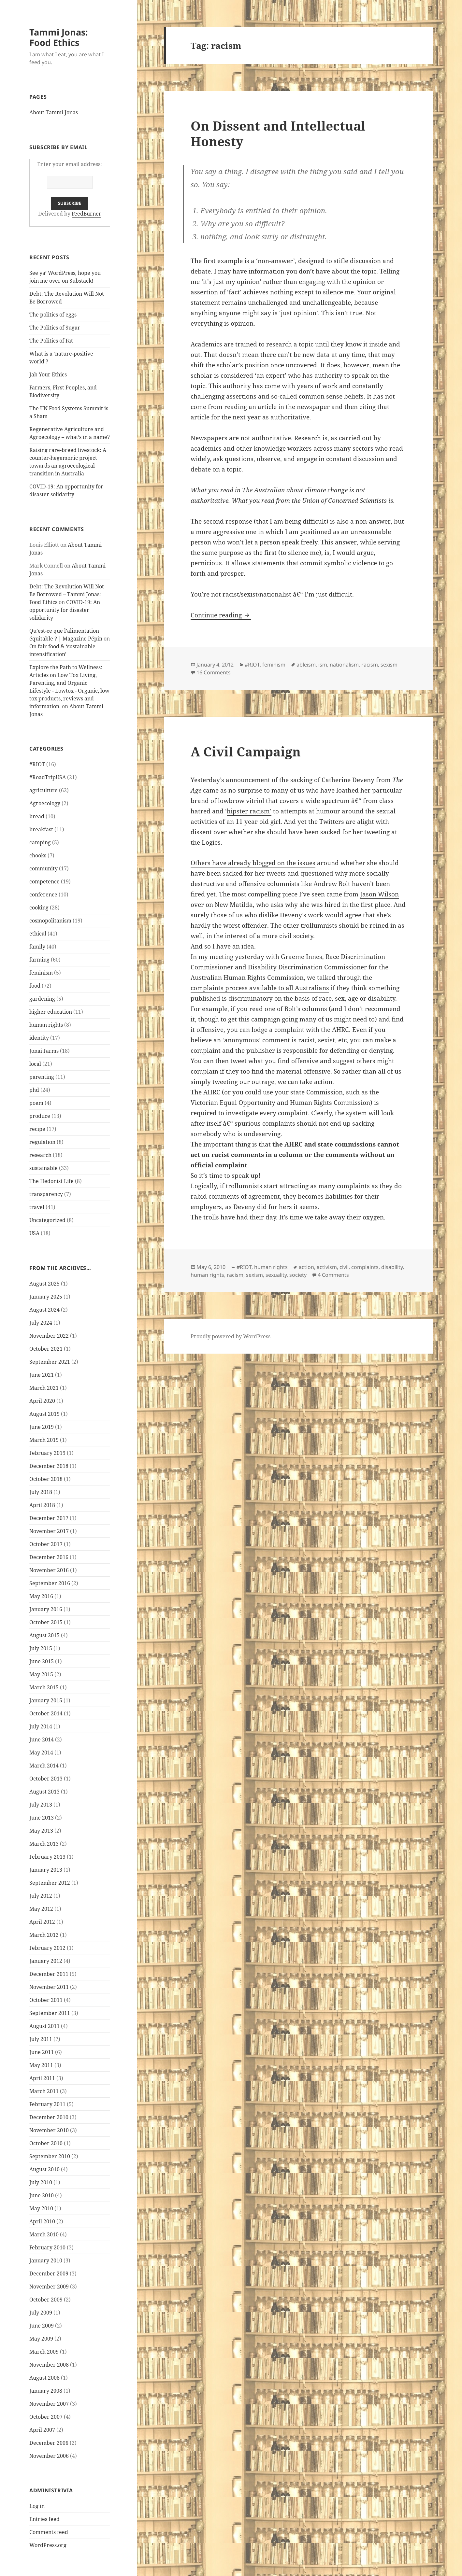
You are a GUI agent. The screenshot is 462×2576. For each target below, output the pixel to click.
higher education (50, 1011)
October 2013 (46, 1778)
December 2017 (48, 1518)
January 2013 (45, 1869)
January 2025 (45, 1296)
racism (369, 664)
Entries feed (44, 2519)
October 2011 (46, 2000)
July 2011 (40, 2039)
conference (43, 894)
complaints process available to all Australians (260, 988)
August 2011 (44, 2026)
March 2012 (44, 1934)
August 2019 (44, 1413)
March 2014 (44, 1765)
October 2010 (46, 2143)
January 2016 (45, 1609)
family (37, 946)
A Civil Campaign (246, 751)
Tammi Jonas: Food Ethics (58, 37)
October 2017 (46, 1544)
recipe (37, 1129)
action (306, 1267)
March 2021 (44, 1387)
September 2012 (49, 1882)
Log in (37, 2506)
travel (36, 1207)
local (35, 1063)
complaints (365, 1267)
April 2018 (42, 1505)
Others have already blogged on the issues (253, 863)
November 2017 (49, 1531)
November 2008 (49, 2364)
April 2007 (42, 2429)
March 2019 (44, 1439)
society (298, 1274)
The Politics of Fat (51, 340)
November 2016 (49, 1570)
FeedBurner (86, 213)
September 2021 (49, 1361)
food (34, 985)
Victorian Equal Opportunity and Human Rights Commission (280, 1102)
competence (44, 881)
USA (34, 1233)
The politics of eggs (53, 314)
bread (36, 816)
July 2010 (40, 2182)
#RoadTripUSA (47, 777)
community (43, 868)
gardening (42, 998)
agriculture (43, 790)
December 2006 (48, 2442)
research (40, 1155)
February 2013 (47, 1856)
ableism (306, 664)
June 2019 (41, 1426)
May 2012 (41, 1908)
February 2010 (47, 2247)
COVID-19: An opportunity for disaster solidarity (64, 609)
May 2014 (41, 1752)
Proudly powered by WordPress (230, 1336)
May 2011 (41, 2065)
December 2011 (48, 1974)
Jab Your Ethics (48, 374)
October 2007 (46, 2416)
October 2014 (46, 1713)
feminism (41, 972)
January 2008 (45, 2390)
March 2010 (44, 2234)
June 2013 (41, 1817)
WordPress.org (47, 2545)
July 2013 (40, 1804)
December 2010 (48, 2117)
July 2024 (40, 1322)
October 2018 (46, 1479)
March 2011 (44, 2091)
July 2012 (40, 1895)
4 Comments (333, 1274)
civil (344, 1267)
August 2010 (44, 2169)
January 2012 (45, 1960)
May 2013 (41, 1830)
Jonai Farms (44, 1050)
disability (392, 1267)
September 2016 (49, 1583)
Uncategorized (47, 1220)
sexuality (276, 1274)
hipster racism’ (249, 811)
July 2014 (40, 1726)
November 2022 (49, 1335)
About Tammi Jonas (53, 112)
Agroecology (44, 803)
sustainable (43, 1168)
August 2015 (44, 1635)
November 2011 (49, 1987)
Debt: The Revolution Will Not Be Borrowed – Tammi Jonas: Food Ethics (66, 594)
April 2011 (42, 2078)
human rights (46, 1024)
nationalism (344, 664)
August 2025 (44, 1283)
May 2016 (41, 1596)
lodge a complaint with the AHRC (300, 1029)
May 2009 (41, 2338)
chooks (37, 855)
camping (40, 842)
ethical (37, 933)
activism (327, 1267)
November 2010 (49, 2130)
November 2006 (49, 2455)
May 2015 (41, 1674)
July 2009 (40, 2312)
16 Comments (213, 672)
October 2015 (46, 1622)
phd (34, 1089)
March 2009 (44, 2351)
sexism (389, 664)
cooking (39, 907)
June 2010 (41, 2195)
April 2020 (42, 1400)
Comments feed (48, 2532)
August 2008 (44, 2377)
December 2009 (48, 2273)
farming (39, 959)
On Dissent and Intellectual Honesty (278, 133)
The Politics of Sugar (55, 327)
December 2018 (48, 1466)
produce (39, 1115)
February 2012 (47, 1947)
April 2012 (42, 1921)
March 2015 (44, 1687)
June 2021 (41, 1374)
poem (36, 1102)
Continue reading (221, 615)
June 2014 (41, 1739)
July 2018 (40, 1492)
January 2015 (45, 1700)
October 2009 (46, 2299)
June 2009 (41, 2325)
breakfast (41, 829)
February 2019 (47, 1453)
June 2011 (41, 2052)
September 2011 (49, 2013)
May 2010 (41, 2208)
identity (39, 1037)
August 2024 (44, 1309)
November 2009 (49, 2286)
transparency (46, 1194)
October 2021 (46, 1348)
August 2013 (44, 1791)
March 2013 (44, 1843)
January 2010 (45, 2260)
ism (322, 664)
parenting (41, 1076)
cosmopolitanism (50, 920)
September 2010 (49, 2156)
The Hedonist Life (51, 1181)
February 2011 (47, 2104)
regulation (42, 1142)
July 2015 (40, 1648)
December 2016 (48, 1557)
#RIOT (37, 764)
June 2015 (41, 1661)
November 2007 (49, 2403)
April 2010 (42, 2221)
